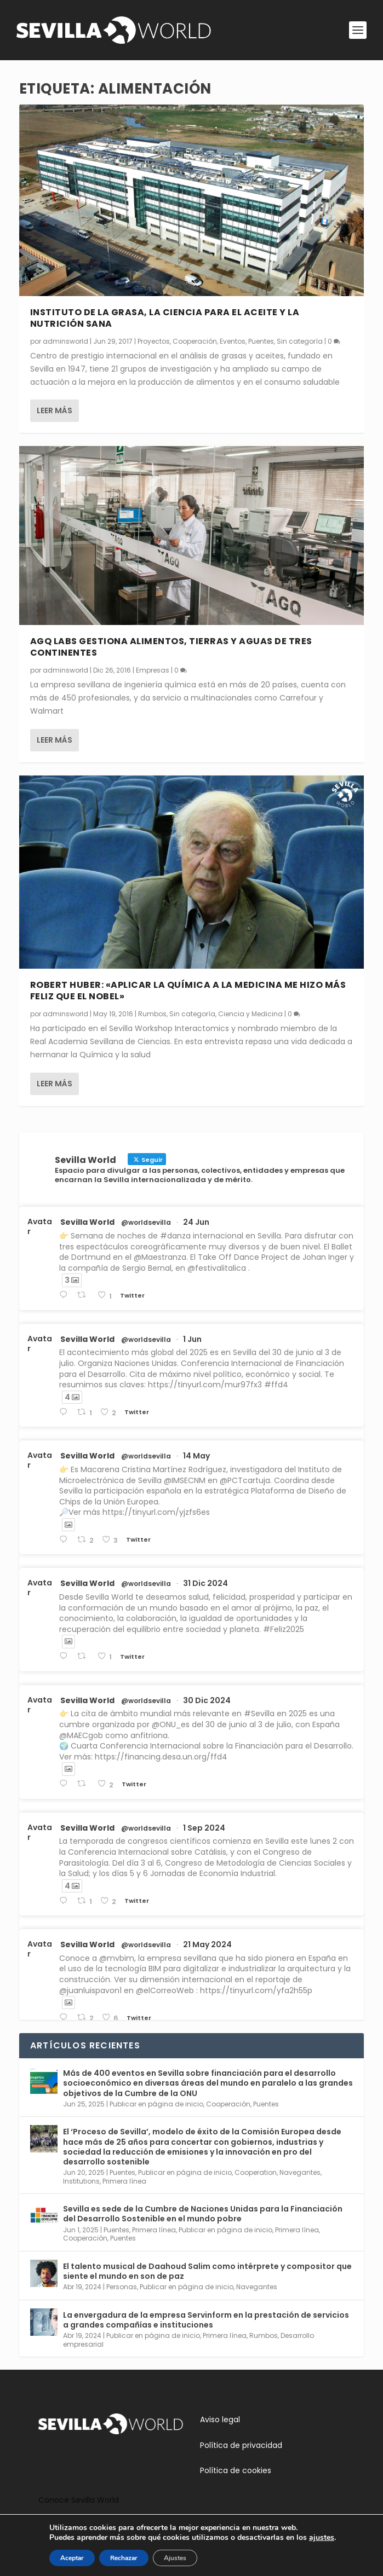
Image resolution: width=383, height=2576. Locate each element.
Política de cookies (235, 2470)
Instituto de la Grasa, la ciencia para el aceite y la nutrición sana (165, 318)
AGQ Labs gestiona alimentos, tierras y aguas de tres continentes (171, 647)
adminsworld (65, 341)
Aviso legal (220, 2419)
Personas (121, 2286)
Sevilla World (87, 1222)
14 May (196, 1455)
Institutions (81, 2181)
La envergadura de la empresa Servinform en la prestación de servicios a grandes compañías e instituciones (206, 2319)
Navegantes (300, 2172)
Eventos (232, 341)
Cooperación (195, 341)
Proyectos (154, 341)
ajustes (328, 2537)
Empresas (152, 670)
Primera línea (124, 2181)
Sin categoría (300, 341)
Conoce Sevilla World (78, 2499)
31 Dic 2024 (205, 1583)
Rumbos (152, 1013)
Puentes (261, 341)
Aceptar (65, 2558)
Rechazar (118, 2558)
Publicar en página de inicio (156, 2104)
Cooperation (256, 2172)
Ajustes (171, 2558)
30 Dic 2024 (207, 1700)
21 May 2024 (207, 1944)
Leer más (54, 410)
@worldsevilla (146, 1222)
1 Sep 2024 (204, 1827)
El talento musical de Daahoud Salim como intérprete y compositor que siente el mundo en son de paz (207, 2271)
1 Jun (192, 1339)
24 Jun (196, 1222)
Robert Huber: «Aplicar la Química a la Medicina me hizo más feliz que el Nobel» (188, 991)
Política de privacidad (241, 2445)
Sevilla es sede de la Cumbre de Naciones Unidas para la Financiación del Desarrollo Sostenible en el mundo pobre (202, 2213)
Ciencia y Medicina (250, 1013)
